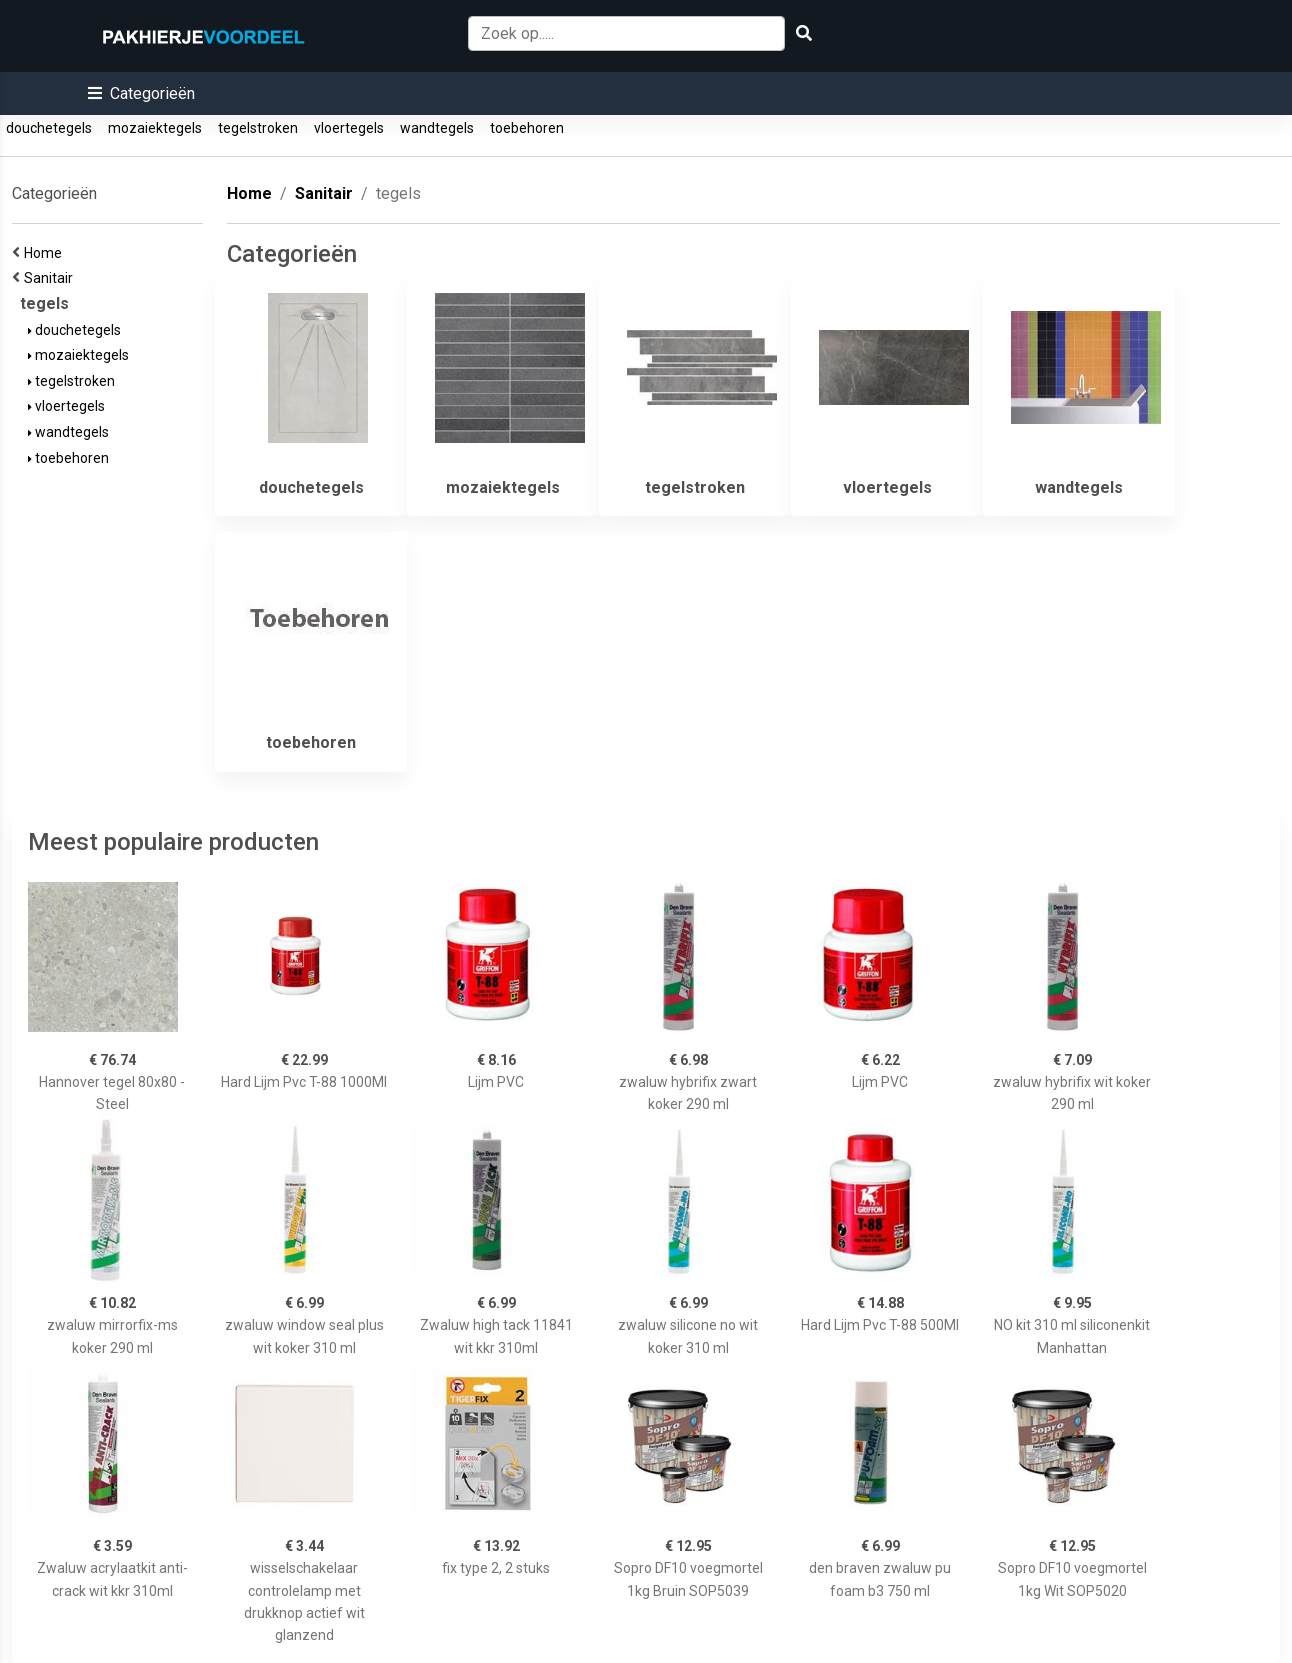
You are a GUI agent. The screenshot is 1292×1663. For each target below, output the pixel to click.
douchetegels (49, 128)
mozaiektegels (155, 128)
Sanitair (51, 278)
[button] (141, 93)
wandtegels (437, 128)
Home (46, 253)
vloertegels (349, 128)
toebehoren (527, 128)
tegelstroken (258, 128)
